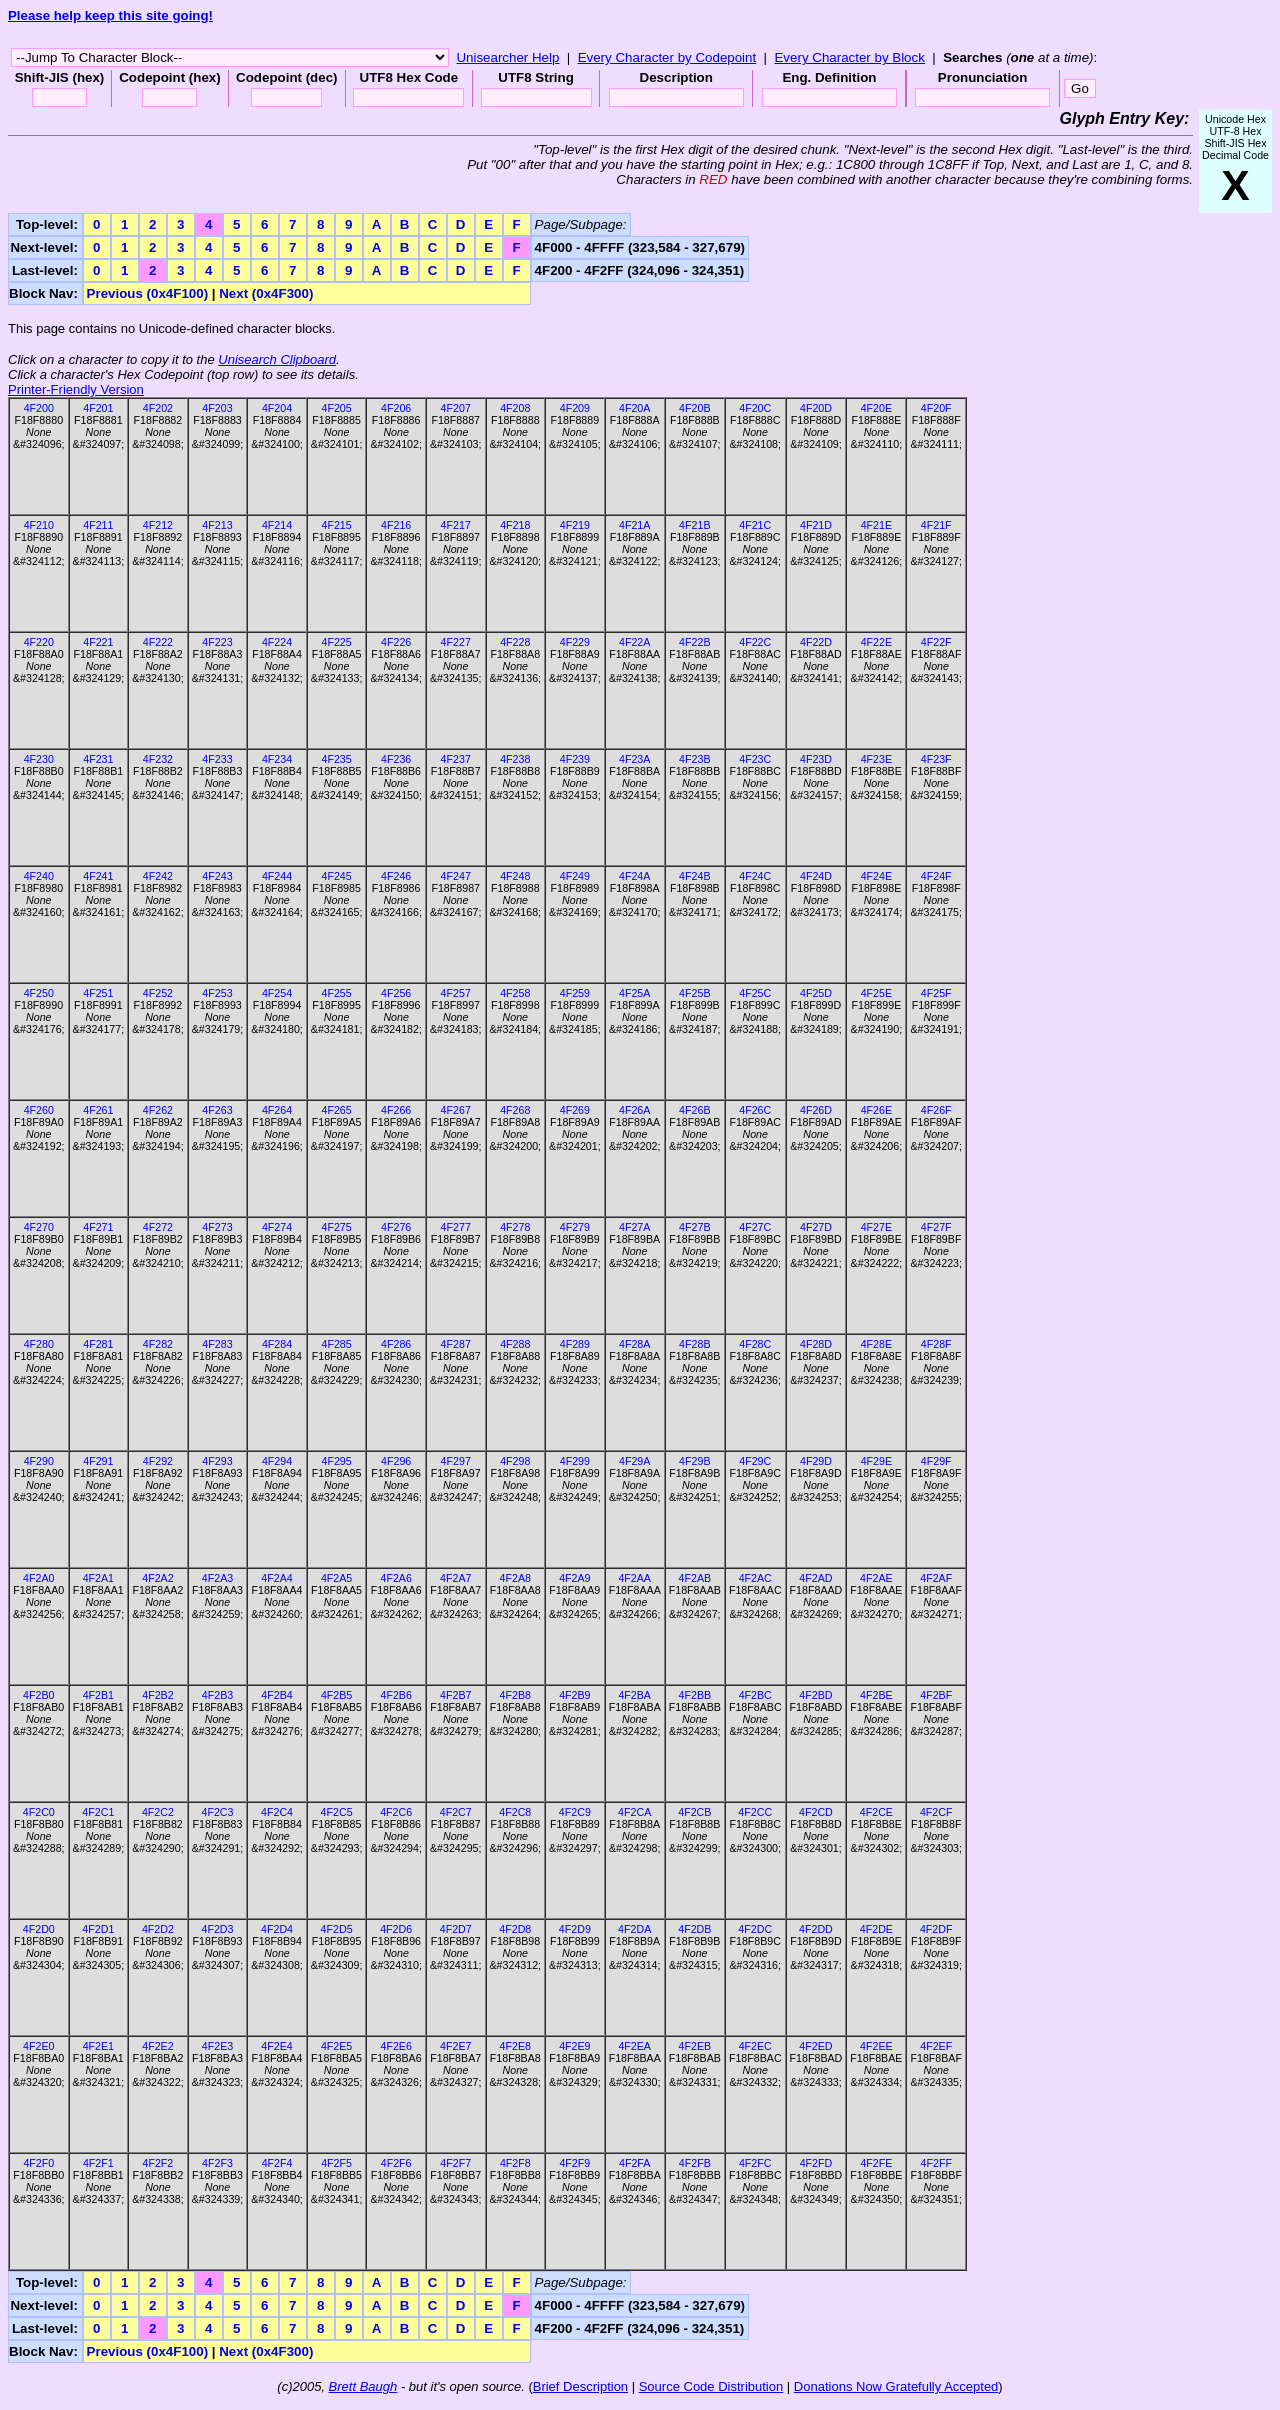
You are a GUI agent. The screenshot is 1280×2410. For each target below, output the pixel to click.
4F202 (158, 408)
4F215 (336, 525)
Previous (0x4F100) (148, 293)
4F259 (575, 993)
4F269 (575, 1110)
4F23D (816, 759)
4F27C (755, 1227)
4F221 (98, 642)
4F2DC (755, 1929)
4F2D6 (396, 1929)
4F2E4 (276, 2046)
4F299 (575, 1461)
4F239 (575, 759)
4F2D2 (158, 1929)
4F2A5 (336, 1578)
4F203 (217, 408)
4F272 (158, 1227)
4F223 (217, 642)
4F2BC (755, 1695)
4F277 (456, 1227)
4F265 (336, 1110)
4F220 (39, 642)
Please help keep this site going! (110, 15)
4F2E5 (336, 2046)
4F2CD (816, 1812)
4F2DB (694, 1929)
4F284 (277, 1344)
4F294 (277, 1461)
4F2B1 (98, 1695)
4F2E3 (217, 2046)
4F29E (876, 1461)
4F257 (456, 993)
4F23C (755, 759)
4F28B (694, 1344)
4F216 (396, 525)
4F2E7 (455, 2046)
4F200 (39, 408)
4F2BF (936, 1695)
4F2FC (755, 2163)
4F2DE (876, 1929)
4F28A (634, 1344)
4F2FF (936, 2163)
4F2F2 (158, 2163)
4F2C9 (575, 1812)
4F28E (876, 1344)
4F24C (755, 876)
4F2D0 (39, 1929)
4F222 (158, 642)
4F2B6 (395, 1695)
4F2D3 (217, 1929)
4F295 (336, 1461)
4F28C (755, 1344)
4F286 (396, 1344)
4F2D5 (337, 1929)
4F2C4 (277, 1812)
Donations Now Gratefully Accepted (896, 2386)
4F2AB (695, 1578)
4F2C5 (337, 1812)
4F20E (876, 408)
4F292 (158, 1461)
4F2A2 (157, 1578)
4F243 (217, 876)
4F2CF (936, 1812)
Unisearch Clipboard (277, 359)
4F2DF (936, 1929)
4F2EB (695, 2046)
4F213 (217, 525)
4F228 (515, 642)
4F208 (515, 408)
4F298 (515, 1461)
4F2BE (876, 1695)
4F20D (816, 408)
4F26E (876, 1110)
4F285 (336, 1344)
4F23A (634, 759)
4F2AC (755, 1578)
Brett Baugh (363, 2386)
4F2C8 (515, 1812)
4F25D (816, 993)
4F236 (396, 759)
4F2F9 (574, 2163)
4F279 (575, 1227)
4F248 (515, 876)
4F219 (575, 525)
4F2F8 (515, 2163)
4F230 (39, 759)
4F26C (755, 1110)
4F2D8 (515, 1929)
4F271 (98, 1227)
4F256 (396, 993)
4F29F (936, 1461)
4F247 (456, 876)
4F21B (694, 525)
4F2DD (816, 1929)
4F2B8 (515, 1695)
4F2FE (876, 2163)
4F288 (515, 1344)
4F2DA (634, 1929)
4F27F (936, 1227)
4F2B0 (38, 1695)
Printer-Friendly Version (76, 389)
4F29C (755, 1461)
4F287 (456, 1344)
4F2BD (815, 1695)
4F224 (277, 642)
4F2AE (876, 1578)
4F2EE (876, 2046)
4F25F (936, 993)
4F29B (694, 1461)
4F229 (575, 642)
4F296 (396, 1461)
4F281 (98, 1344)
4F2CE (876, 1812)
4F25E (876, 993)
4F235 (336, 759)
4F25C (755, 993)
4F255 (336, 993)
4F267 (456, 1110)
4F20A (634, 408)
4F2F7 (455, 2163)
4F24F (936, 876)
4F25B (694, 993)
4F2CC (755, 1812)
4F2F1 (98, 2163)
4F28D (816, 1344)
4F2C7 (456, 1812)
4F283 (217, 1344)
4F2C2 (158, 1812)
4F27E (876, 1227)
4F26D (816, 1110)
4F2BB (695, 1695)
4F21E (876, 525)
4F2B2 (157, 1695)
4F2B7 (455, 1695)
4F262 (158, 1110)
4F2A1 (98, 1578)
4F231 (98, 759)
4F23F (936, 759)
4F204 (277, 408)
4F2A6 (395, 1578)
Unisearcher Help (507, 57)
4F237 (456, 759)
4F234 (277, 759)
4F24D (816, 876)
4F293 (217, 1461)
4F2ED (815, 2046)
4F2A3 (217, 1578)
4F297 (456, 1461)
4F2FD (816, 2163)
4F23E (876, 759)
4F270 (39, 1227)
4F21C (755, 525)
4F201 (98, 408)
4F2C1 (98, 1812)
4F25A (634, 993)
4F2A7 (455, 1578)
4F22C (755, 642)
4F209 (575, 408)
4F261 (98, 1110)
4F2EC (755, 2046)
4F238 (515, 759)
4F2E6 (395, 2046)
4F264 (277, 1110)
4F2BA (634, 1695)
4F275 (336, 1227)
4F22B (694, 642)
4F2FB (695, 2163)
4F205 (336, 408)
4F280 (39, 1344)
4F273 (217, 1227)
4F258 (515, 993)
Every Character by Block (849, 57)
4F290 (39, 1461)
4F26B (694, 1110)
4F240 (39, 876)
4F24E (876, 876)
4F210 (39, 525)
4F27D (816, 1227)
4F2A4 (276, 1578)
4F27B (694, 1227)
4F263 (217, 1110)
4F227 (456, 642)
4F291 (98, 1461)
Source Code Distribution (711, 2386)
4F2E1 (98, 2046)
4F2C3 (217, 1812)
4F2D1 (98, 1929)
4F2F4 (277, 2163)
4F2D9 (575, 1929)
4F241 (98, 876)
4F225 (336, 642)
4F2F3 (217, 2163)
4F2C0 (39, 1812)
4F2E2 (157, 2046)
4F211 (98, 525)
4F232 (158, 759)
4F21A (634, 525)
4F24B (694, 876)
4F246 (396, 876)
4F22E (876, 642)
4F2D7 (456, 1929)
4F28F (936, 1344)
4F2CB (694, 1812)
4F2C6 (396, 1812)
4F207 (456, 408)
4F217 (456, 525)
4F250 (39, 993)
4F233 (217, 759)
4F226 (396, 642)
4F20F (936, 408)
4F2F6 (396, 2163)
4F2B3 (217, 1695)
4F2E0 (38, 2046)
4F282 (158, 1344)
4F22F (936, 642)
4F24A (634, 876)
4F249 (575, 876)
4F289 (575, 1344)
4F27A (634, 1227)
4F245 (336, 876)
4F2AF (936, 1578)
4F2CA (634, 1812)
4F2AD (815, 1578)
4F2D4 (277, 1929)
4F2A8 (515, 1578)
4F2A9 (574, 1578)
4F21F (936, 525)
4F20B (694, 408)
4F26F (936, 1110)
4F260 (39, 1110)
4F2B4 (276, 1695)
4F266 (396, 1110)
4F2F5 (336, 2163)
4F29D (816, 1461)
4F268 (515, 1110)
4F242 (158, 876)
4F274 (277, 1227)
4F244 (277, 876)
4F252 (158, 993)
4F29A (634, 1461)
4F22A (634, 642)
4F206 (396, 408)
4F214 (277, 525)
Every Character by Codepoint (667, 57)
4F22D (816, 642)
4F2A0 (38, 1578)
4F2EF (936, 2046)
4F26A (634, 1110)
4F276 (396, 1227)
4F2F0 (38, 2163)
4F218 (515, 525)
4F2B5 (336, 1695)
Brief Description (580, 2386)
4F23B (694, 759)
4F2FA (634, 2163)
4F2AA (634, 1578)
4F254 (277, 993)
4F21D (816, 525)
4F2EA (634, 2046)
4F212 (158, 525)
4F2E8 (515, 2046)
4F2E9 (574, 2046)
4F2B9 (574, 1695)
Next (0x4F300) (266, 293)
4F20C (755, 408)
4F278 (515, 1227)
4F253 (217, 993)
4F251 (98, 993)
